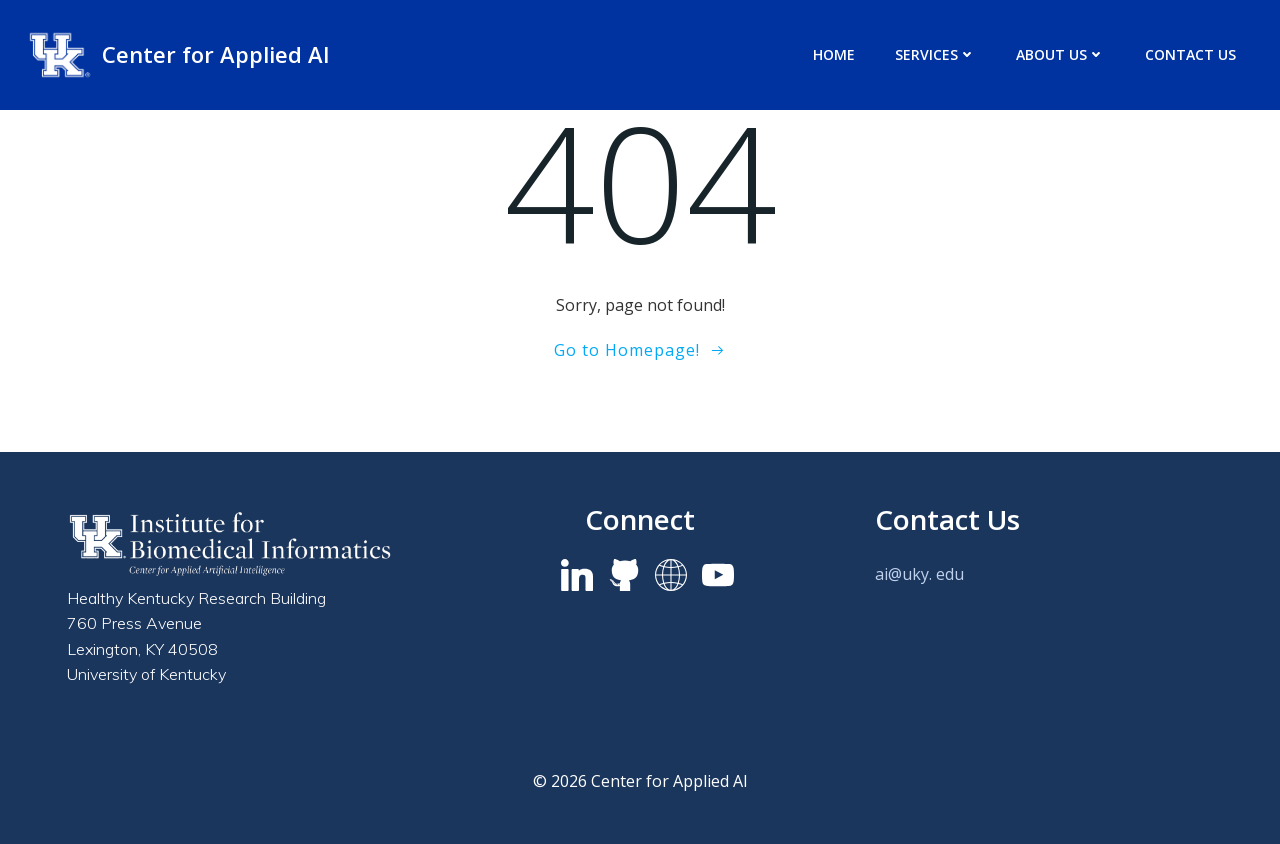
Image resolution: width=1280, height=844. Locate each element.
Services (935, 54)
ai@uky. (903, 574)
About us (1060, 54)
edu (950, 574)
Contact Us (1190, 54)
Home (834, 54)
